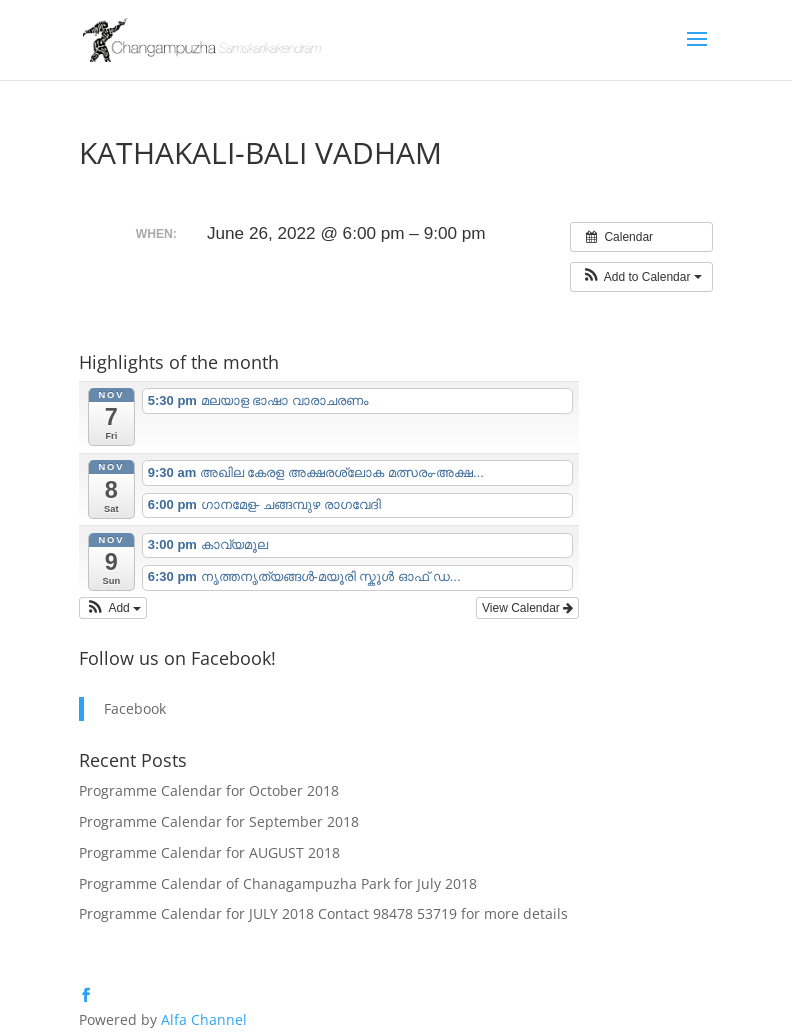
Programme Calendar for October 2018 (209, 790)
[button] (641, 277)
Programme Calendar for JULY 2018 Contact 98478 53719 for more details (323, 913)
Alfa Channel (204, 1019)
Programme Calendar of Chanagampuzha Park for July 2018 (278, 883)
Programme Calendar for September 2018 (219, 821)
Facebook (135, 708)
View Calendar (527, 608)
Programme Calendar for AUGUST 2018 (209, 852)
